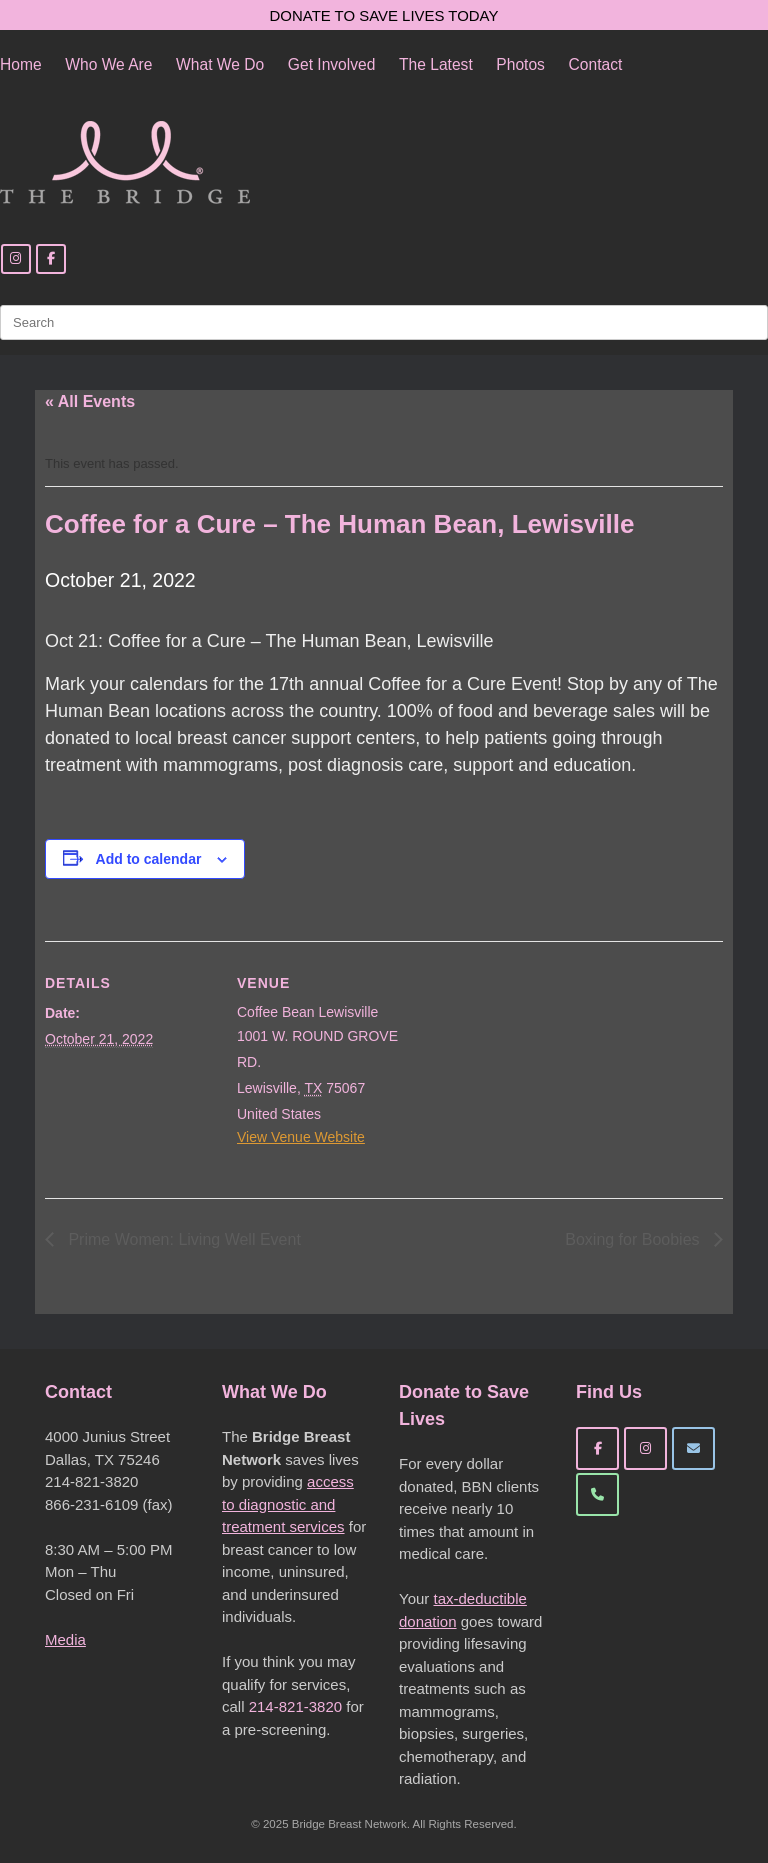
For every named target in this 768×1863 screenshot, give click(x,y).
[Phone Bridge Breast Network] (597, 1494)
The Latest (436, 64)
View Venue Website (301, 1137)
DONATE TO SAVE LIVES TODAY (384, 15)
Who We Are (108, 64)
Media (65, 1639)
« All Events (90, 401)
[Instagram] (16, 259)
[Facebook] (51, 259)
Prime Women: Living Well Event (182, 1239)
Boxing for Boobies (634, 1239)
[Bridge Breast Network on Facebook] (597, 1448)
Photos (520, 64)
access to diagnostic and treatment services (288, 1504)
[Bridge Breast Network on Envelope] (693, 1448)
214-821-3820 (295, 1706)
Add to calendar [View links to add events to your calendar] (149, 859)
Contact (596, 64)
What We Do (220, 64)
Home (21, 64)
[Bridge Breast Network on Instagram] (645, 1448)
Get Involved (332, 64)
